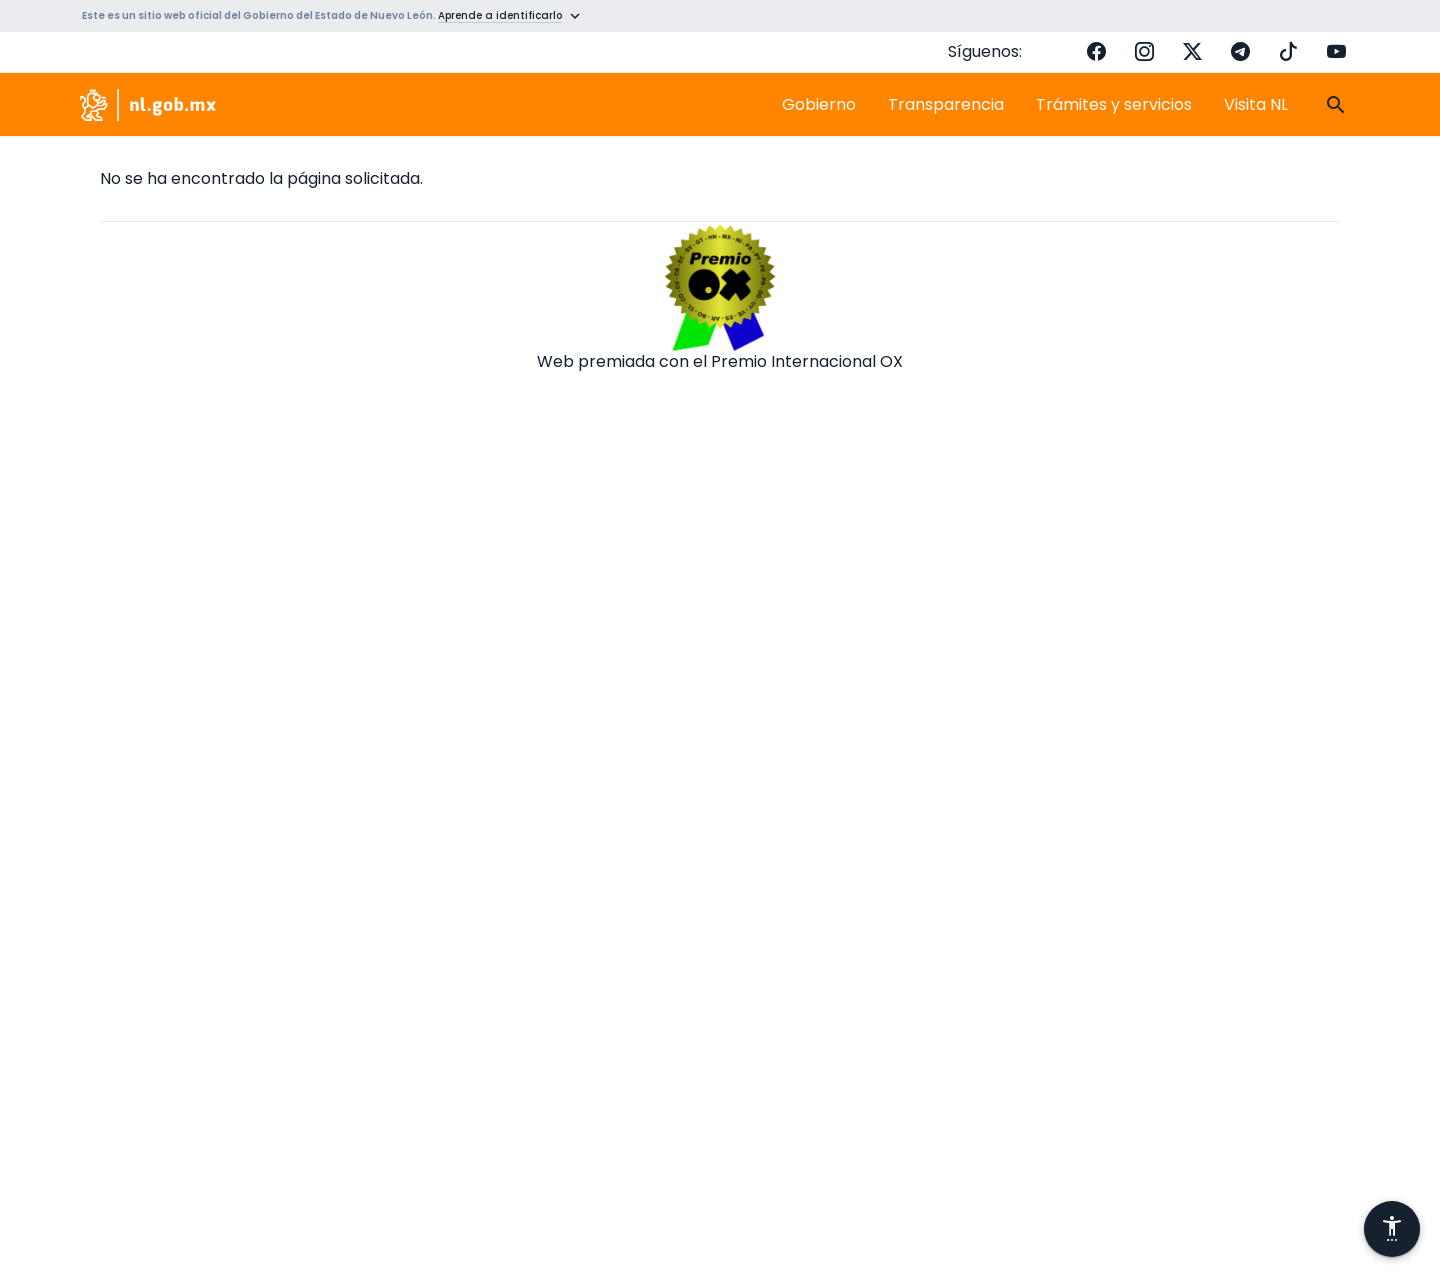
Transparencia (946, 104)
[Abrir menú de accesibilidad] (1392, 1229)
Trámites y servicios (1114, 104)
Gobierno (819, 104)
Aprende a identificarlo (500, 15)
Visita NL (1256, 104)
